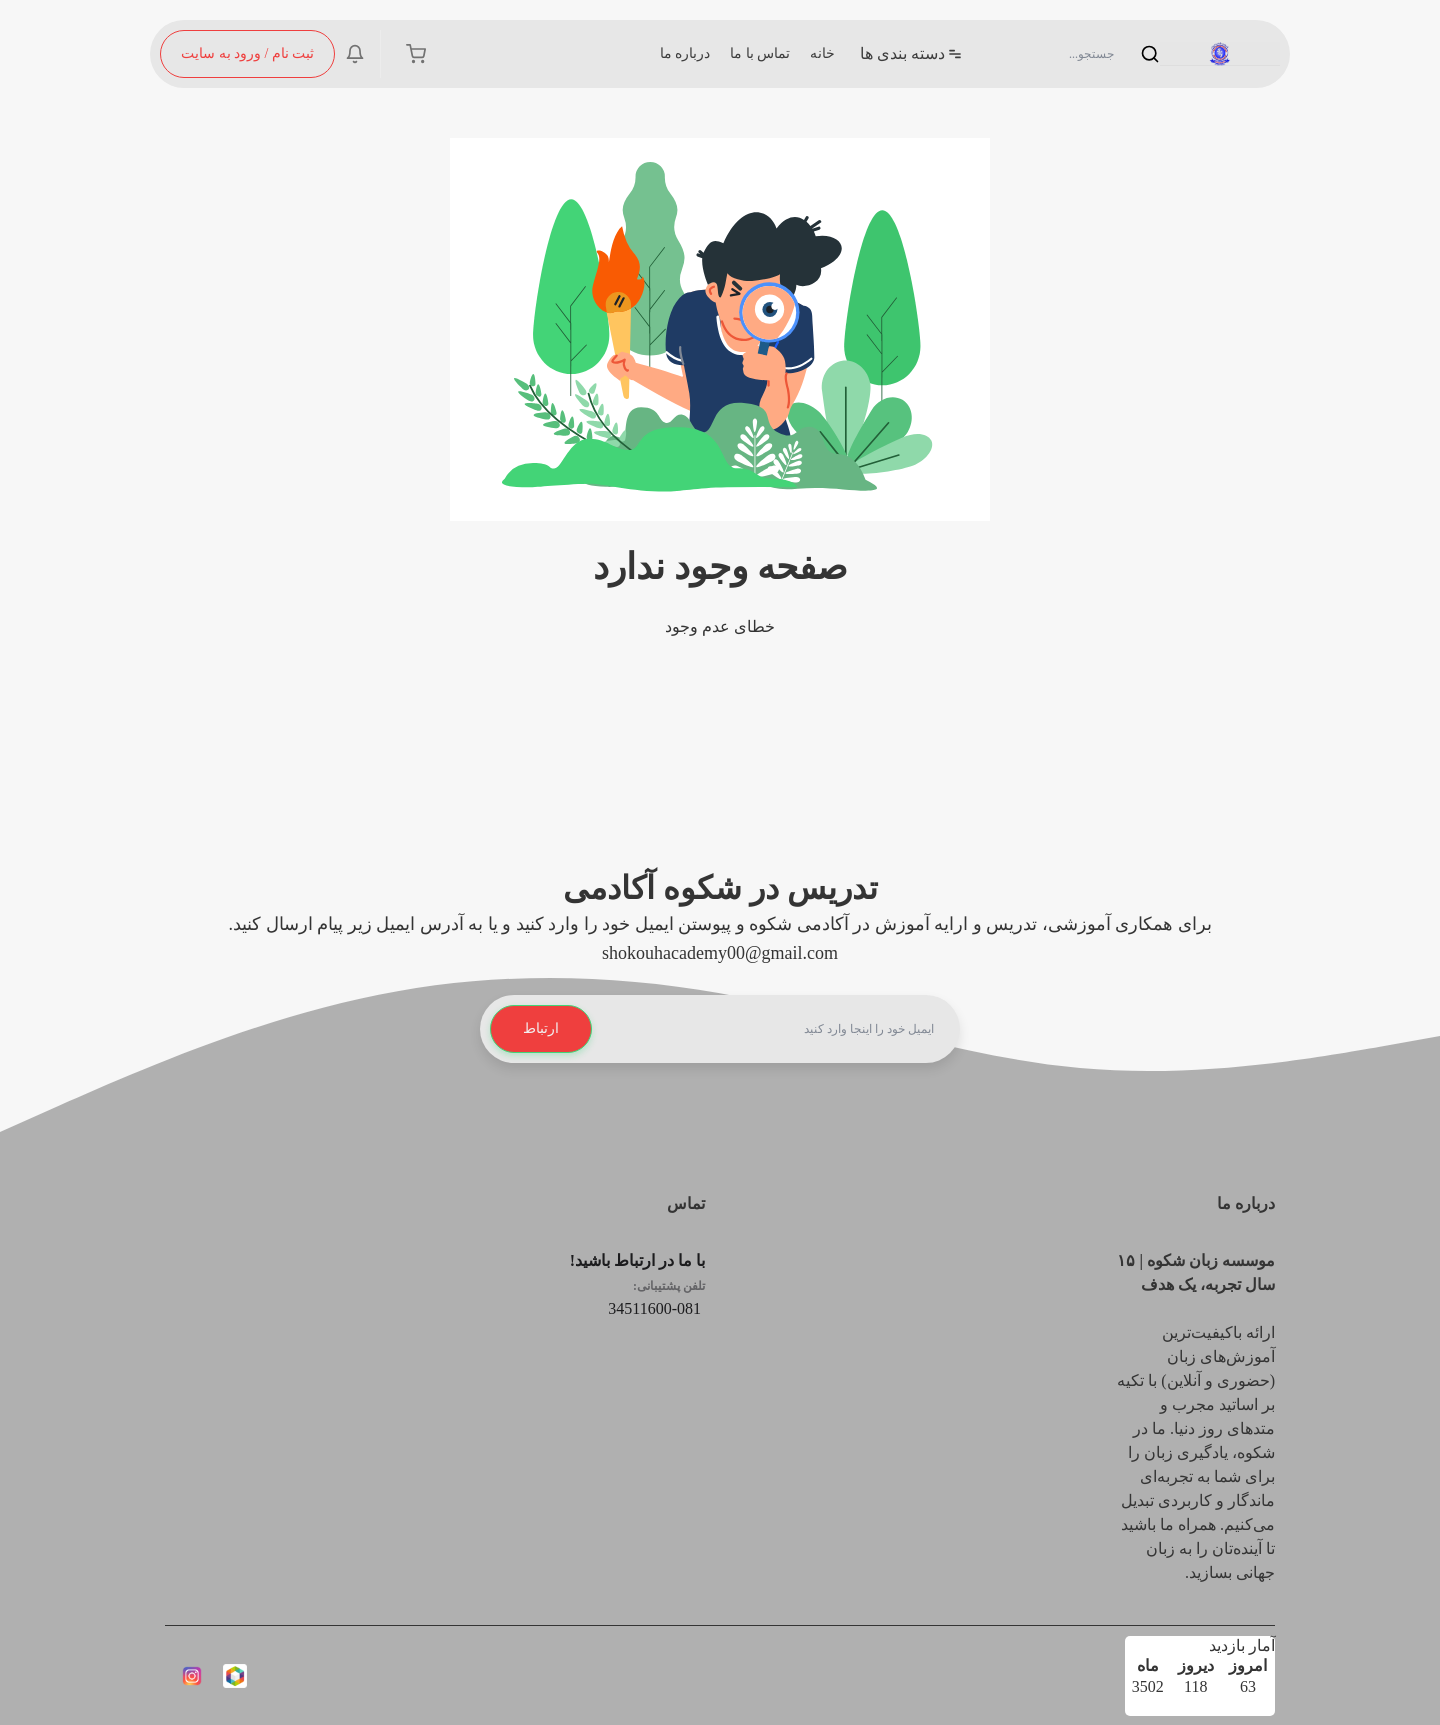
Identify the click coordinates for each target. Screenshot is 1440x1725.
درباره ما (685, 53)
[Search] (1080, 54)
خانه (822, 53)
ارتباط (541, 1028)
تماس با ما (760, 53)
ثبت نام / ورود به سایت (247, 53)
